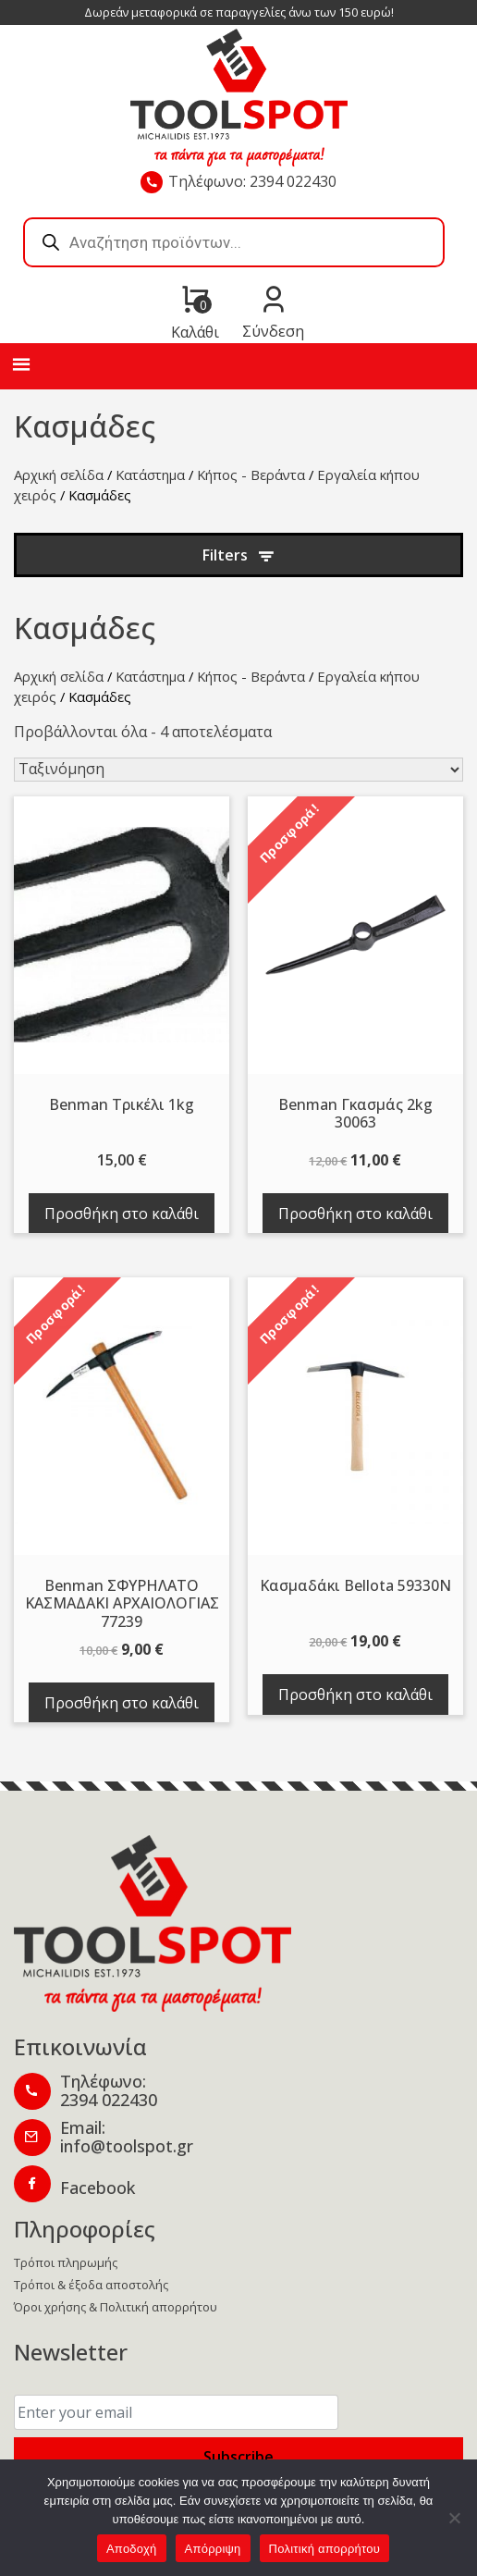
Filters (225, 555)
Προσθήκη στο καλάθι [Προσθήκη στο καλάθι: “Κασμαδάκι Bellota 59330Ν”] (355, 1694)
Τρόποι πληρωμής (65, 2262)
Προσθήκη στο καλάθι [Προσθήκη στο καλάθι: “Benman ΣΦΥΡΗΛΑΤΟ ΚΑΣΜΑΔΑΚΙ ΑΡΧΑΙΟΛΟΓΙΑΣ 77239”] (121, 1703)
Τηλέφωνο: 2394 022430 (252, 181)
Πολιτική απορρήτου (324, 2549)
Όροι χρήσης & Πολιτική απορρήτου (115, 2307)
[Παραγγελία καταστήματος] (238, 770)
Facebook (97, 2187)
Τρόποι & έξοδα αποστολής (91, 2284)
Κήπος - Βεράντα (251, 474)
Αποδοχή (131, 2549)
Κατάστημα (150, 474)
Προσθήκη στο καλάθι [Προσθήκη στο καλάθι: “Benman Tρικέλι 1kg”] (121, 1213)
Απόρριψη (213, 2549)
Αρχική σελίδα (59, 474)
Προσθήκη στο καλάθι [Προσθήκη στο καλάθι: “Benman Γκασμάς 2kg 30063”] (355, 1213)
